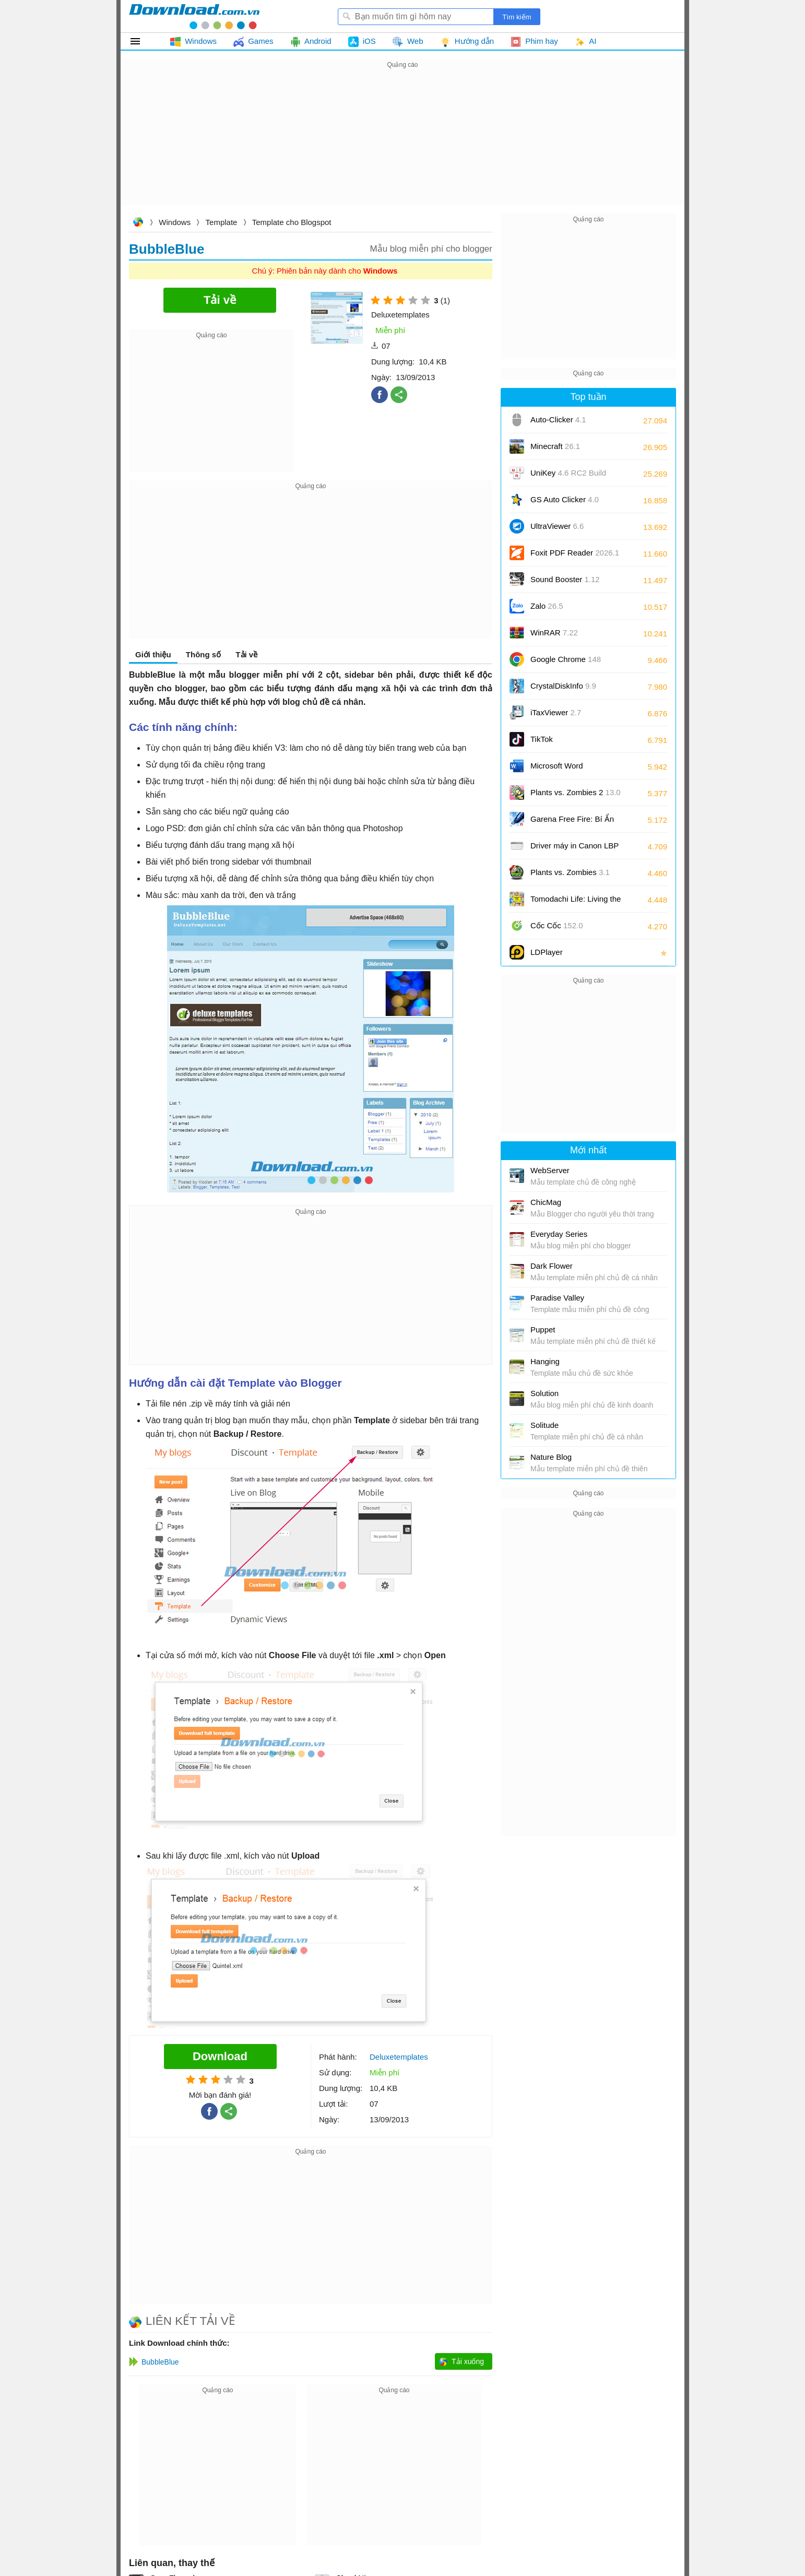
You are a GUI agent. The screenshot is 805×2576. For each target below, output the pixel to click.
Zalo (546, 605)
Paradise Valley (557, 1297)
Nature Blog (551, 1456)
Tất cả (141, 41)
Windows (175, 222)
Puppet (542, 1329)
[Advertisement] (402, 144)
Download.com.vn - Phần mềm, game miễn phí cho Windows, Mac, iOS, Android (194, 16)
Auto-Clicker (558, 419)
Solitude (544, 1425)
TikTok (541, 739)
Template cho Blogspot (292, 222)
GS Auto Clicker (564, 499)
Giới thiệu (153, 654)
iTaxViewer (555, 712)
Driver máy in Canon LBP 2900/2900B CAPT (574, 849)
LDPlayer (546, 952)
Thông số (203, 654)
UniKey (568, 476)
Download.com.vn (138, 223)
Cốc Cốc (556, 925)
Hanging (545, 1361)
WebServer (550, 1170)
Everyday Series (558, 1234)
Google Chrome (565, 659)
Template (222, 222)
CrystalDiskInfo (563, 685)
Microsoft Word (568, 769)
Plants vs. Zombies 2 (575, 792)
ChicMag (545, 1202)
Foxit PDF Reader (574, 552)
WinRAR (554, 632)
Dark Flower (551, 1265)
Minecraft (555, 446)
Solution (544, 1393)
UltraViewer (557, 526)
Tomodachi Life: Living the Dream (575, 902)
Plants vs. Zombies (570, 872)
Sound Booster (565, 579)
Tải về (246, 654)
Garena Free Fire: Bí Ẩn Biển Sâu (572, 822)
